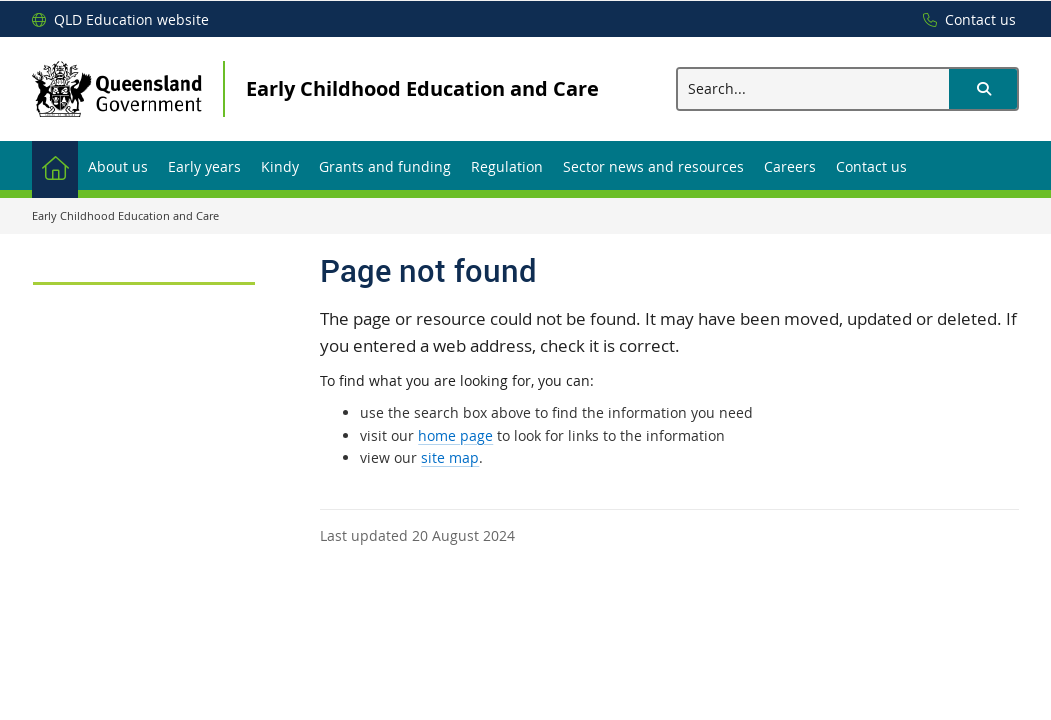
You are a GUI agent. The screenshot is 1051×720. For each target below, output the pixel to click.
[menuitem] (55, 165)
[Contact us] (964, 20)
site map (450, 457)
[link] (144, 274)
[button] (983, 89)
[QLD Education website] (120, 20)
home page (455, 435)
